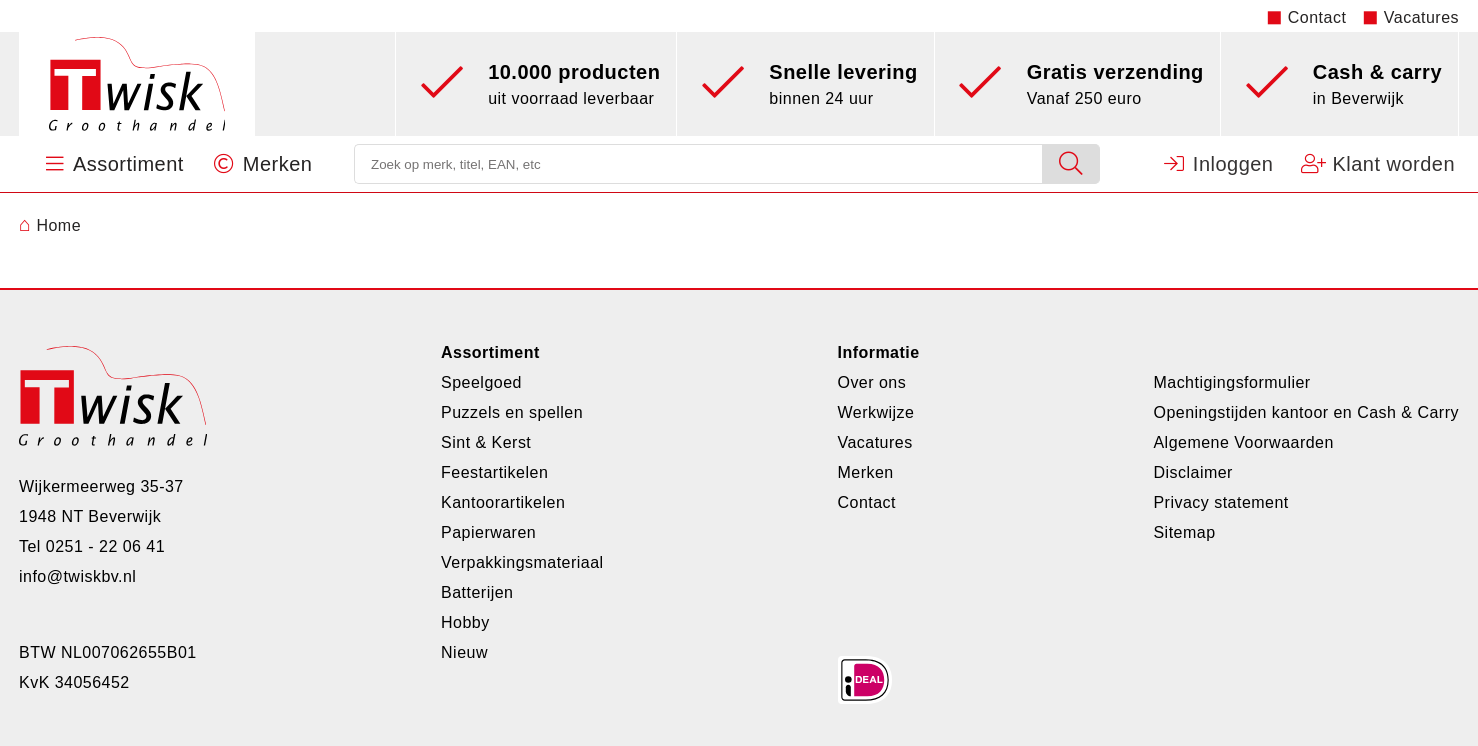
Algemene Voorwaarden (1243, 442)
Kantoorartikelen (503, 502)
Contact (1317, 17)
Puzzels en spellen (512, 412)
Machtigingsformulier (1231, 382)
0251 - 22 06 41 (105, 546)
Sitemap (1184, 532)
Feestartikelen (494, 472)
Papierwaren (488, 532)
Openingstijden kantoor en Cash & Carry (1306, 412)
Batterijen (477, 592)
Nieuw (464, 652)
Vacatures (1421, 17)
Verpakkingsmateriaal (522, 562)
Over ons (871, 382)
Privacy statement (1220, 502)
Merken (865, 472)
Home (50, 225)
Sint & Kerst (486, 442)
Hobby (465, 622)
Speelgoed (481, 382)
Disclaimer (1192, 472)
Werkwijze (875, 412)
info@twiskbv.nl (77, 576)
